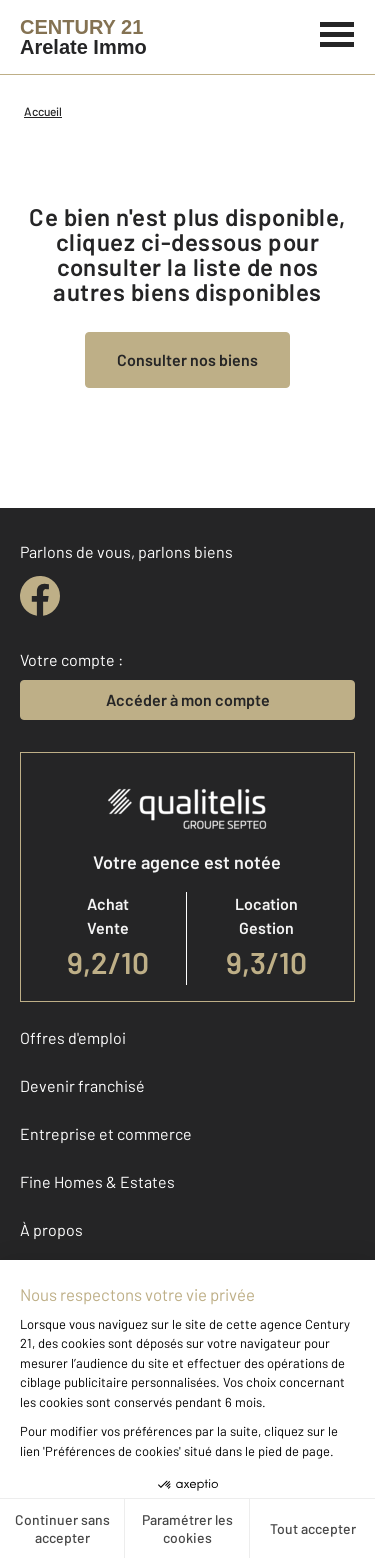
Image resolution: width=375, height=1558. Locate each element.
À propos (51, 1229)
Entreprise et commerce (106, 1133)
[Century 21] (83, 37)
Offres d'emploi (73, 1037)
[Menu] (337, 32)
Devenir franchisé (82, 1085)
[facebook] (40, 596)
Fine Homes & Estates (97, 1181)
